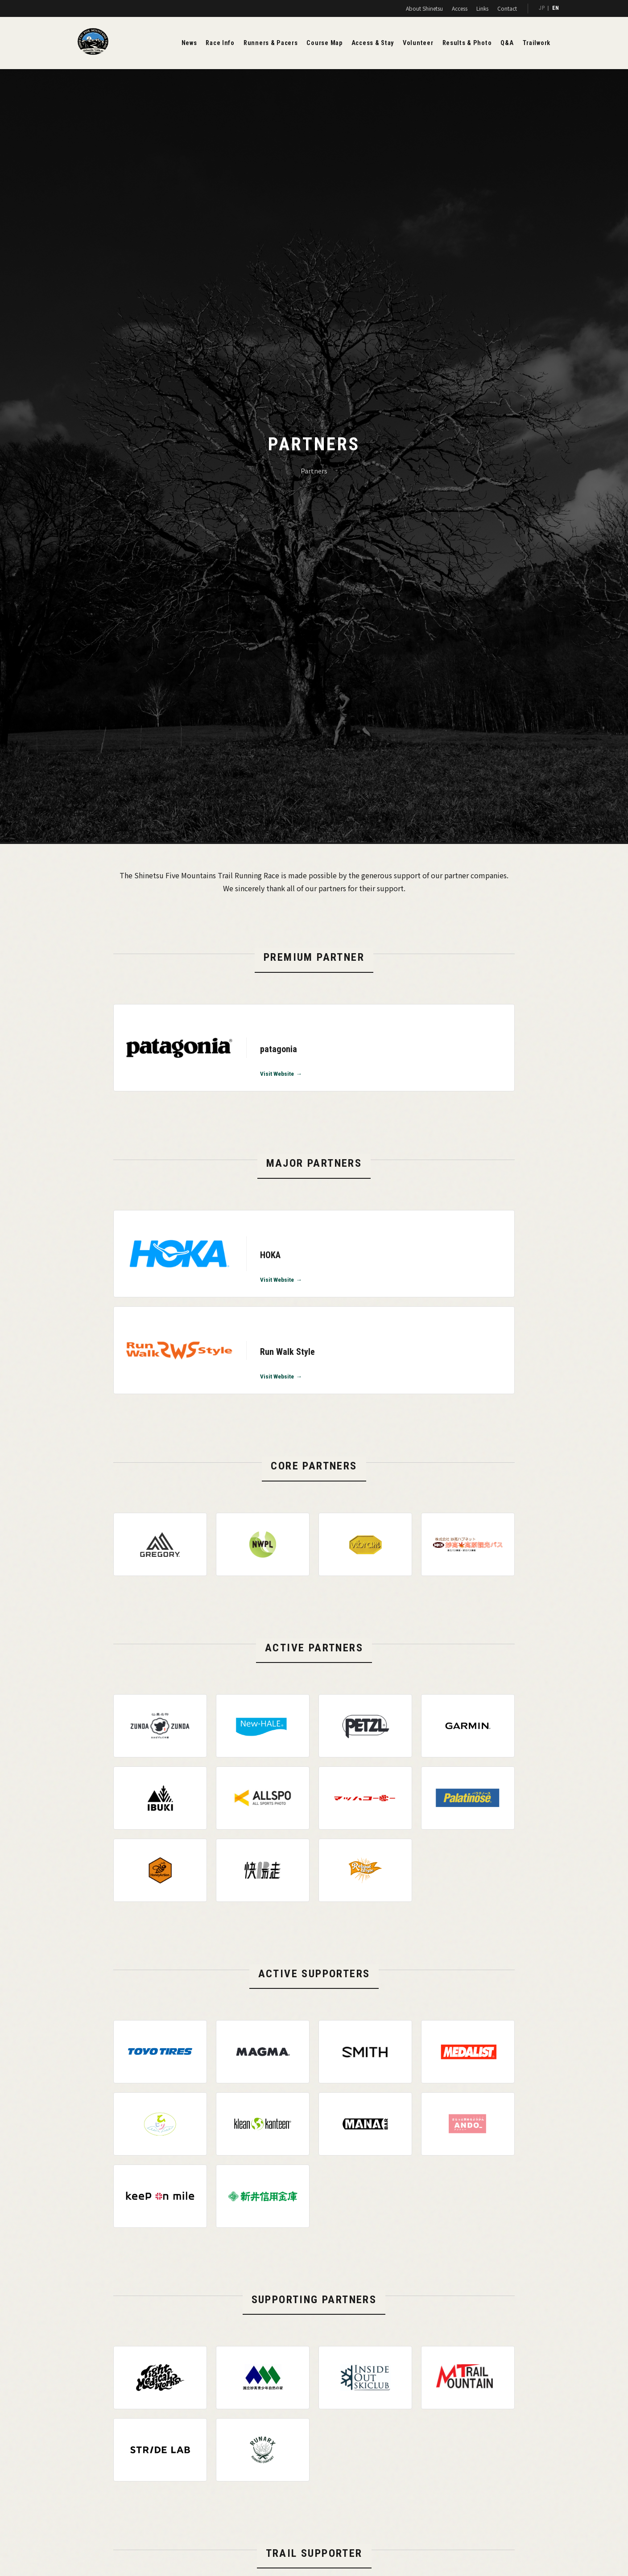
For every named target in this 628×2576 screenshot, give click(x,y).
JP (542, 8)
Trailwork (536, 43)
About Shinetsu (424, 8)
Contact (507, 8)
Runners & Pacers (271, 43)
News (189, 43)
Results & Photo (467, 43)
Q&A (506, 43)
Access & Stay (372, 43)
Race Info (220, 43)
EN (555, 8)
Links (482, 8)
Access (459, 8)
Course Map (324, 43)
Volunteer (418, 43)
